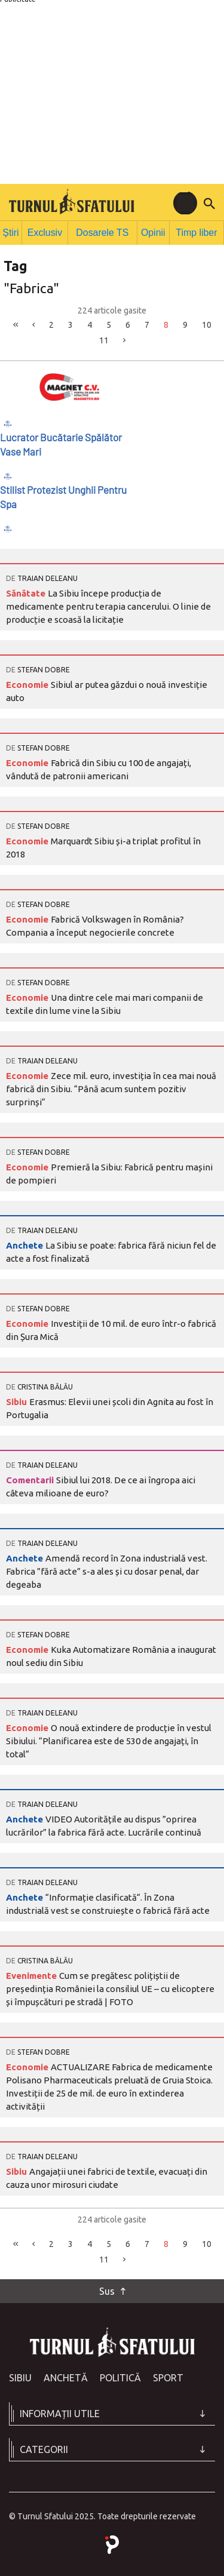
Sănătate (27, 591)
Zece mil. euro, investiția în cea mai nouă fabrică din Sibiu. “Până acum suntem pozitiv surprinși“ (111, 1087)
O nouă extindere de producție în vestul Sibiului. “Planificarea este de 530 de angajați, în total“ (108, 1739)
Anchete (25, 1243)
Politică (120, 2376)
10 (206, 322)
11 (104, 338)
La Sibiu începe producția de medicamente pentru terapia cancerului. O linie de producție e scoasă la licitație (108, 604)
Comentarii (31, 1478)
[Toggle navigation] (185, 203)
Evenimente (32, 1974)
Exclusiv (48, 231)
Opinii (153, 231)
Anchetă (66, 2376)
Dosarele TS (103, 231)
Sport (168, 2376)
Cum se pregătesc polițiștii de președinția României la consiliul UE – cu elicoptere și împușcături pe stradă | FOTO (110, 1987)
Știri (12, 231)
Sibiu (17, 1400)
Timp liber (197, 231)
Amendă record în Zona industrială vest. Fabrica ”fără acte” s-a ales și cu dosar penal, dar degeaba (106, 1569)
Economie (28, 683)
